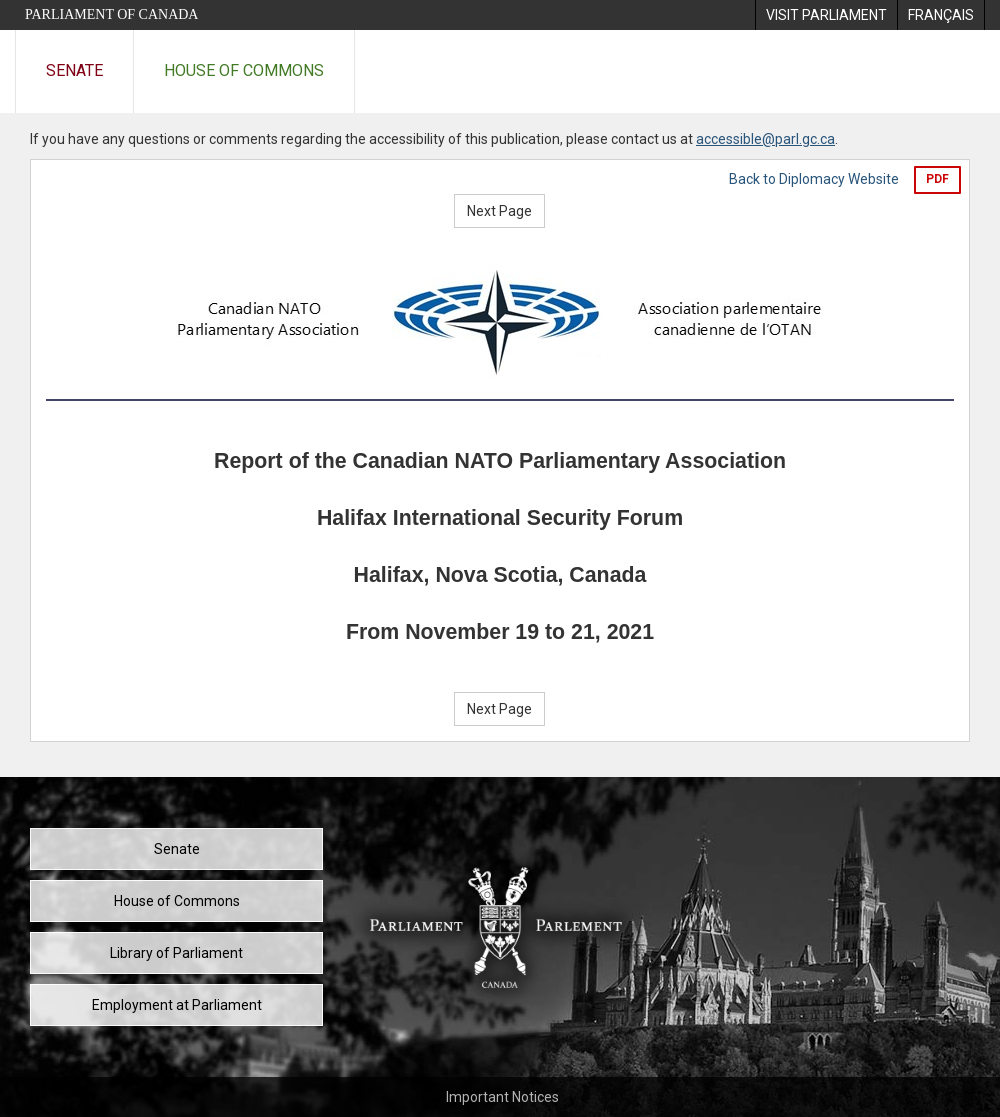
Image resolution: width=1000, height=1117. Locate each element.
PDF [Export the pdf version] (937, 179)
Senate (74, 70)
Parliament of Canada (111, 14)
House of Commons (244, 70)
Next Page (499, 211)
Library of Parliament (176, 953)
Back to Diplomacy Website (814, 179)
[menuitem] (826, 15)
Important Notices (502, 1097)
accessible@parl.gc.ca (765, 139)
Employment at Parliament (177, 1005)
